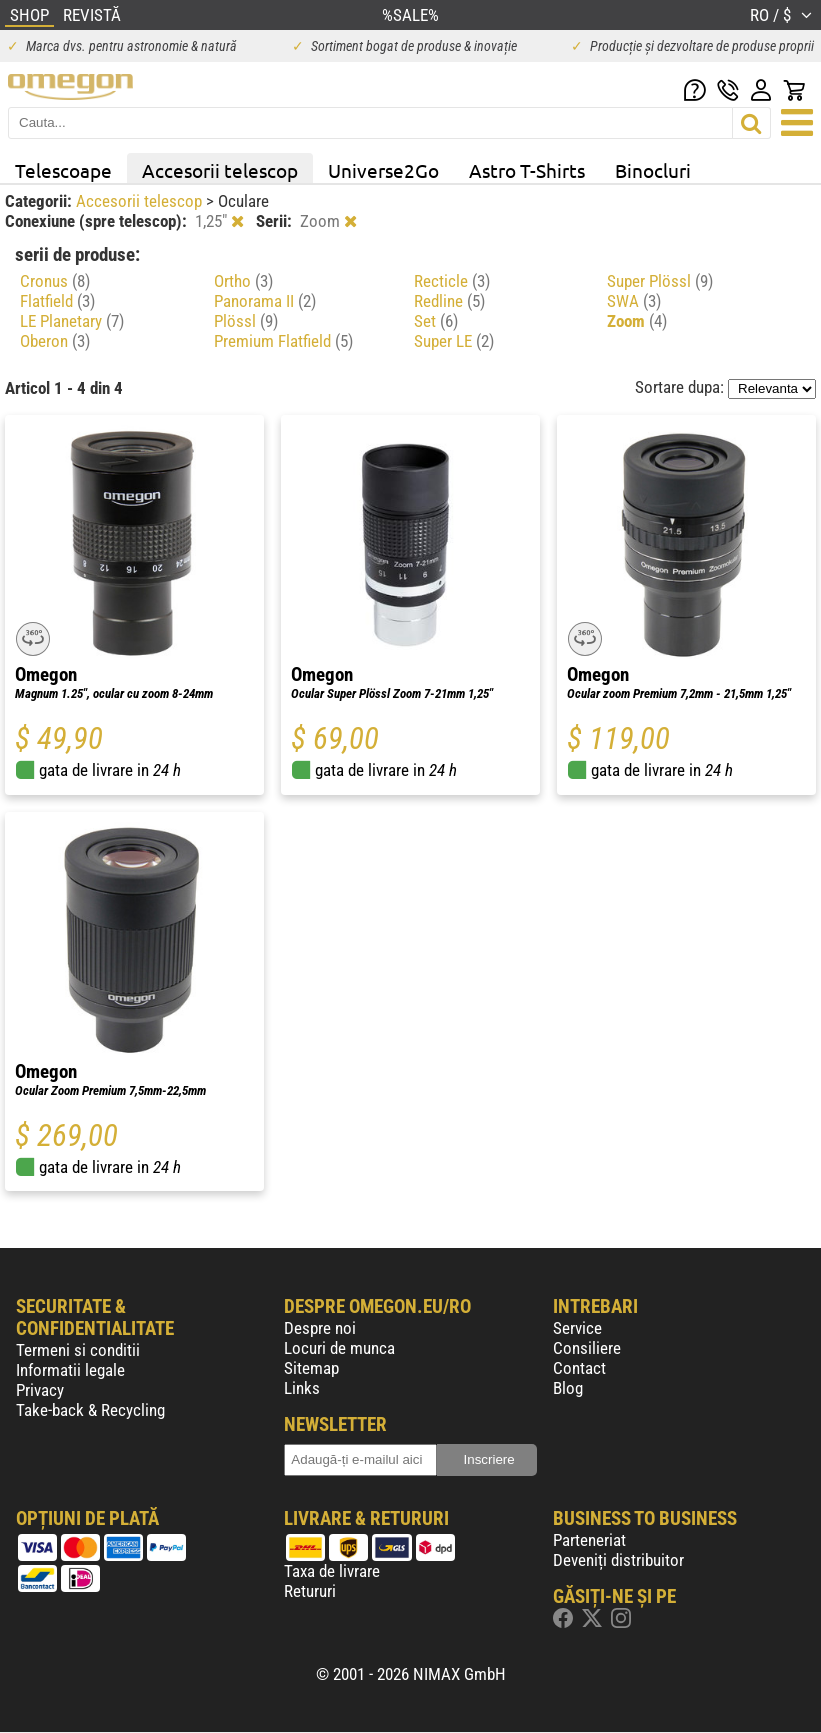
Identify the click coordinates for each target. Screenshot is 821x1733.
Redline (449, 301)
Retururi (310, 1591)
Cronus (55, 281)
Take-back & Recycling (90, 1410)
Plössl (246, 321)
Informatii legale (70, 1370)
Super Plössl (660, 281)
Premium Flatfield (283, 341)
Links (302, 1388)
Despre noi (320, 1328)
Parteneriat (589, 1540)
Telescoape (63, 170)
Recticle (452, 281)
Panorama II (265, 301)
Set (436, 321)
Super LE (454, 341)
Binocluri (653, 170)
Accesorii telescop (220, 170)
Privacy (40, 1390)
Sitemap (311, 1368)
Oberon (55, 341)
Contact (579, 1368)
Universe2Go (383, 170)
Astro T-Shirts (527, 170)
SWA (634, 301)
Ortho (243, 281)
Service (577, 1328)
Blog (568, 1388)
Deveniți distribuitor (618, 1560)
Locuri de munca (339, 1348)
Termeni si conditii (78, 1350)
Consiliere (587, 1348)
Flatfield (57, 301)
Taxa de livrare (332, 1571)
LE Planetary (72, 321)
